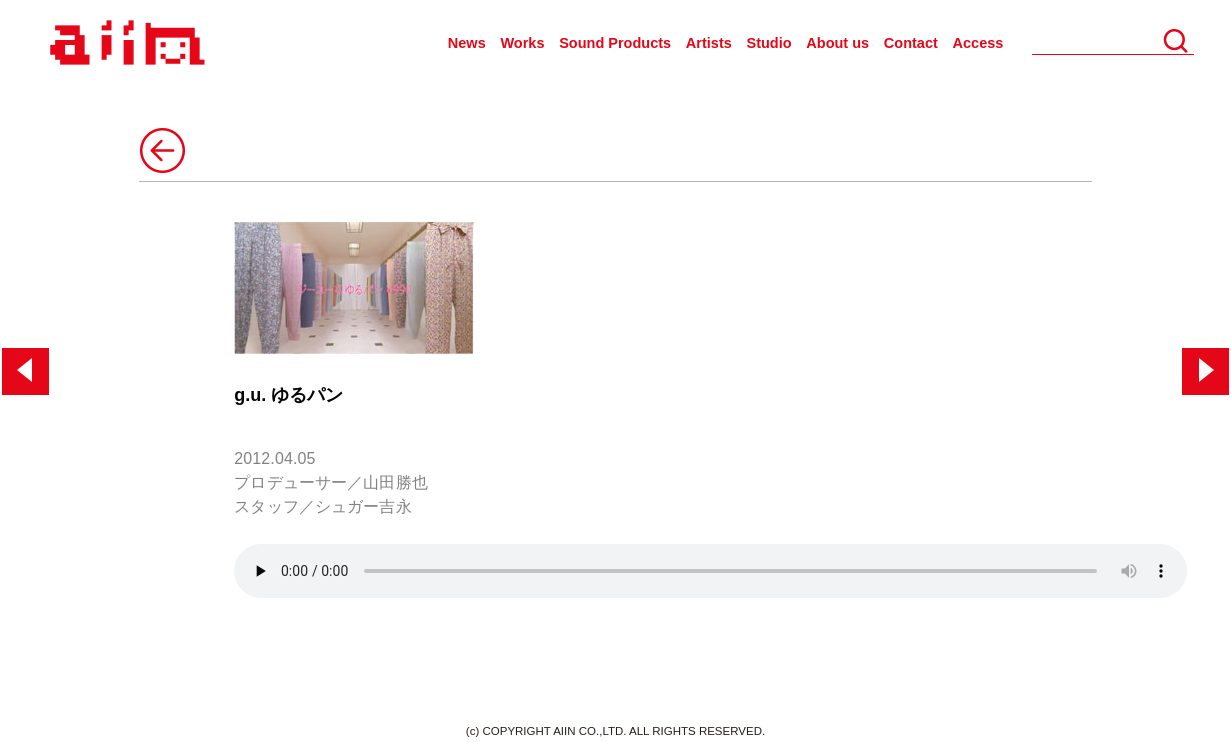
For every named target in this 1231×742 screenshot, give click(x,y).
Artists (709, 43)
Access (978, 43)
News (467, 43)
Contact (911, 43)
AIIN (124, 43)
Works (522, 43)
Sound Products (615, 43)
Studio (769, 43)
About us (837, 43)
